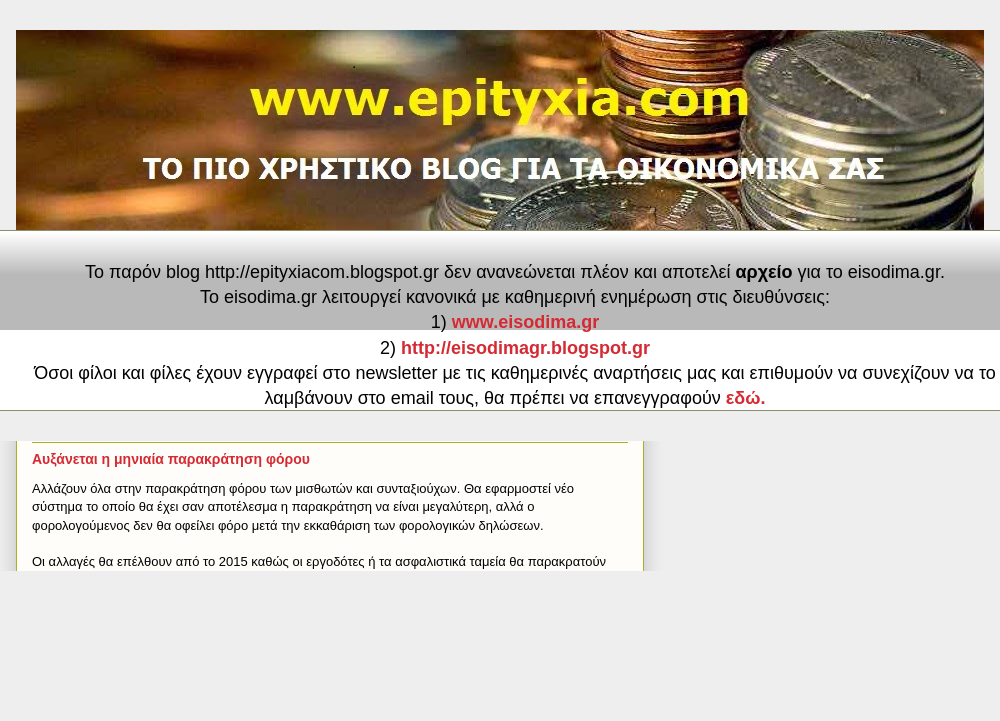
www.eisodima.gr (525, 322)
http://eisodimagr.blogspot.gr (525, 348)
